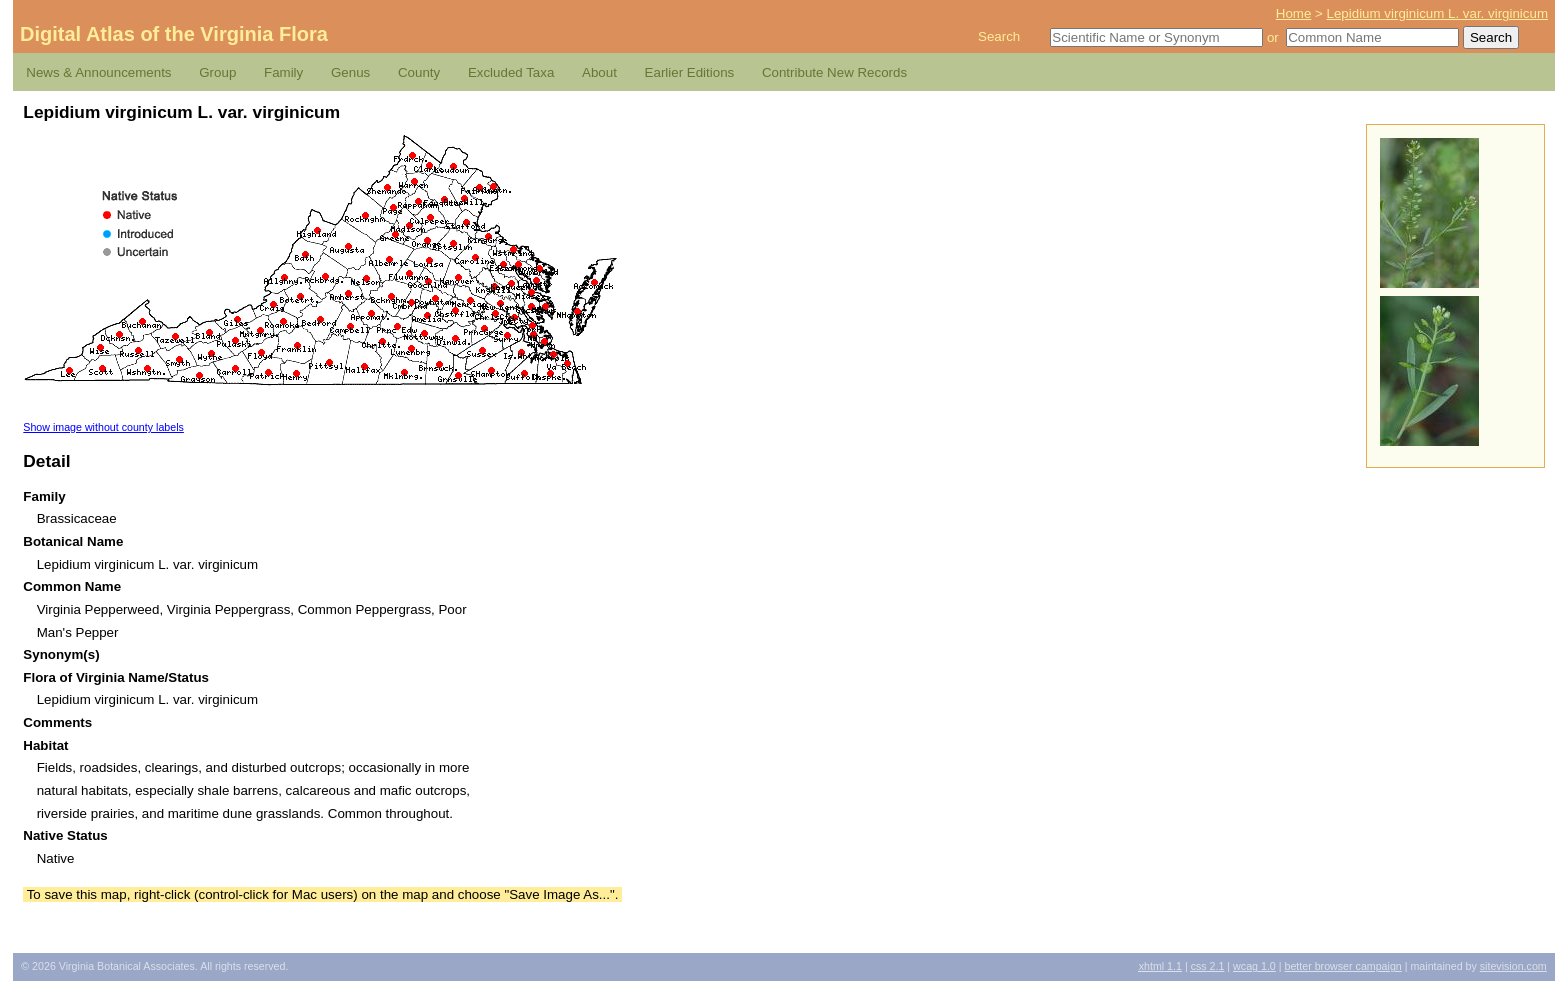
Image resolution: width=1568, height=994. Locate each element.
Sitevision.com (1513, 966)
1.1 (1160, 966)
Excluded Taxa (511, 72)
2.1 (1208, 966)
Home (1294, 13)
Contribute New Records (834, 72)
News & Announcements (98, 72)
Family (283, 72)
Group (217, 72)
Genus (350, 72)
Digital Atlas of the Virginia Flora (174, 34)
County (419, 72)
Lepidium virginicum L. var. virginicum (1437, 13)
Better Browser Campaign (1342, 966)
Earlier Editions (690, 72)
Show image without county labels (103, 427)
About (599, 72)
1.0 (1254, 966)
